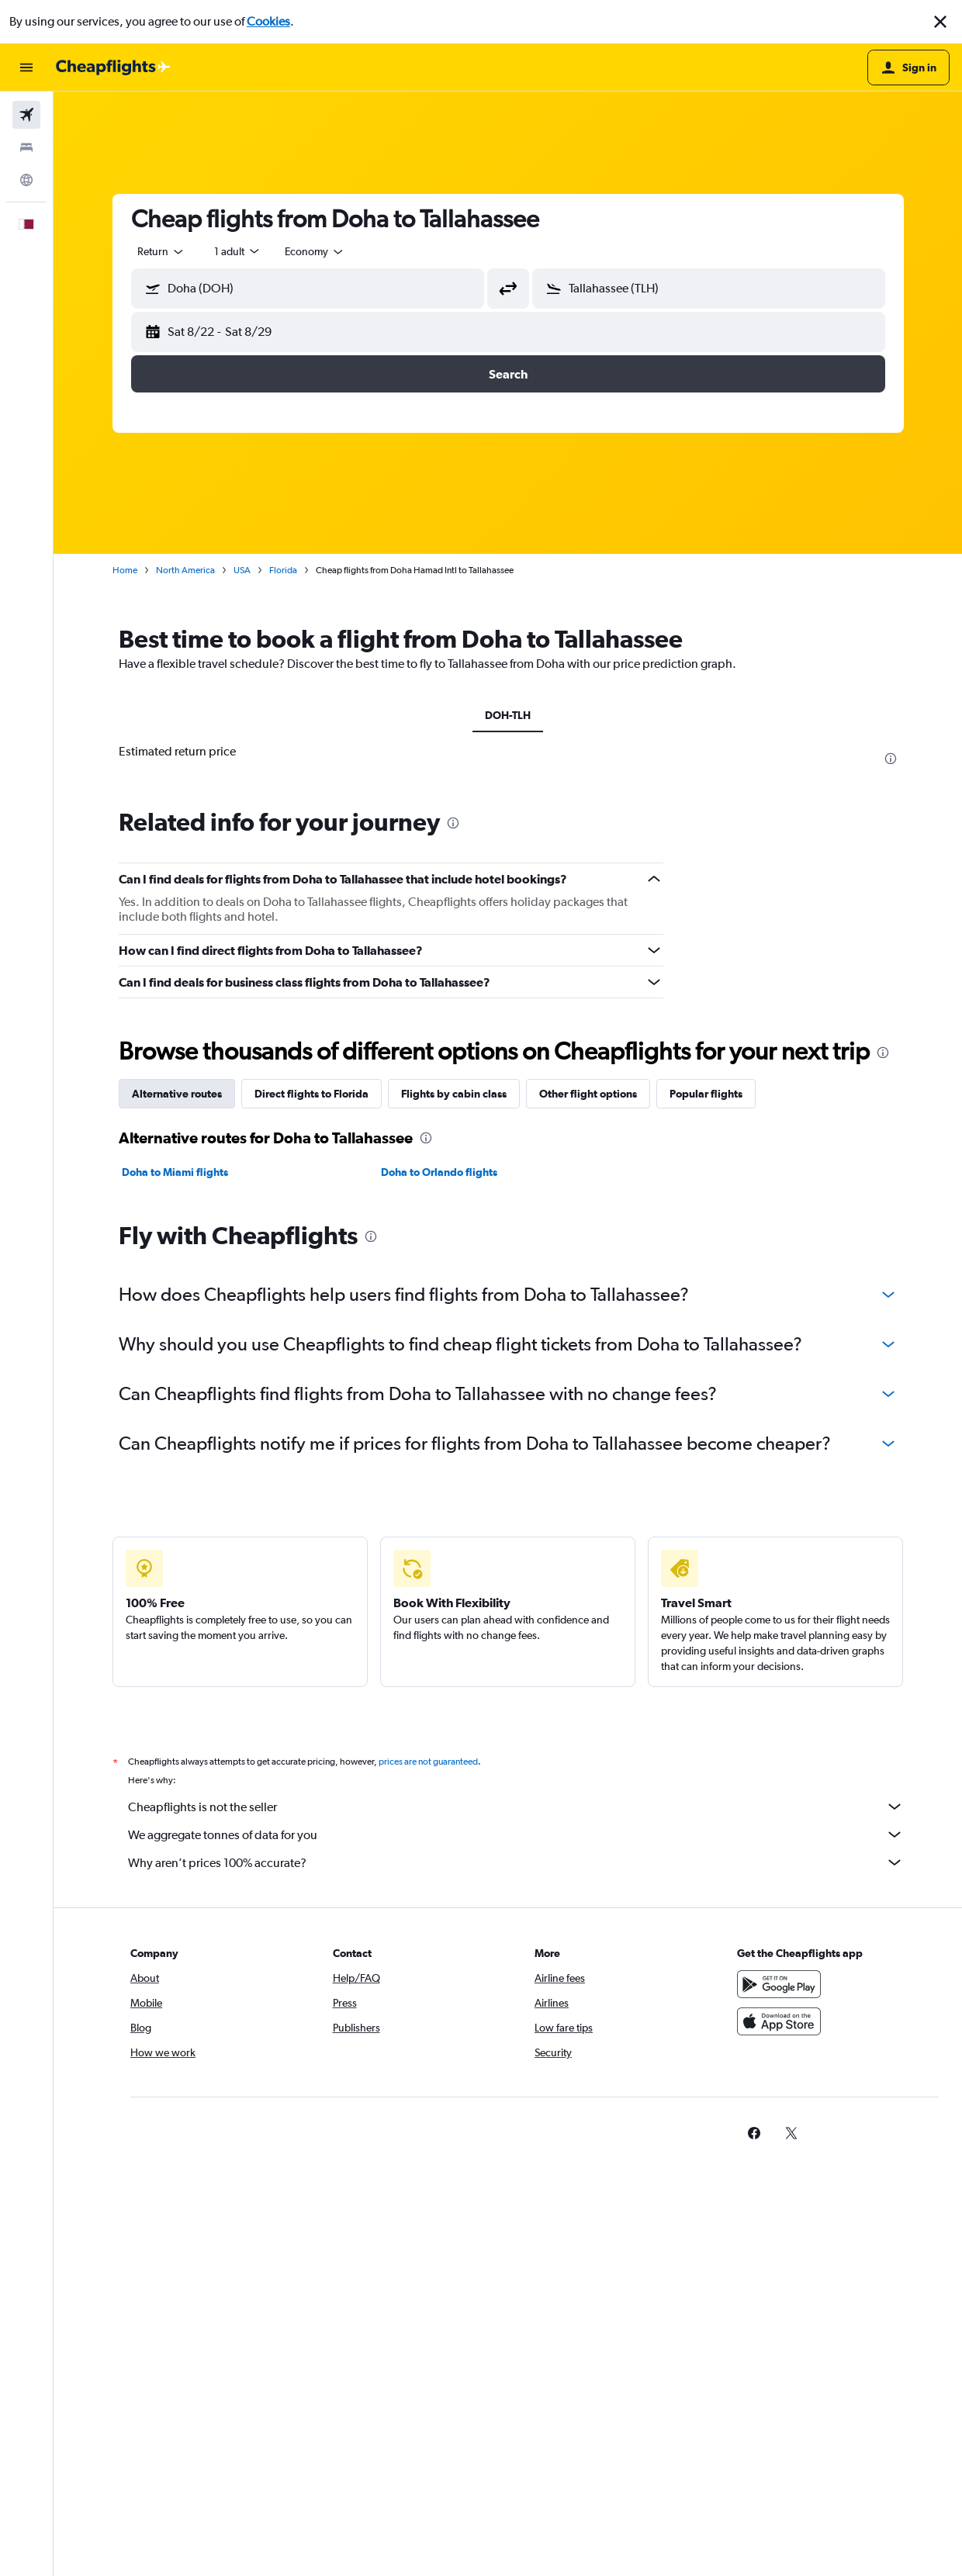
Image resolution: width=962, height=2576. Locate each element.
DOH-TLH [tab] (508, 715)
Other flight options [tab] (588, 1465)
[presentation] (891, 759)
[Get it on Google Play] (779, 2373)
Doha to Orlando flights (439, 1543)
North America (185, 570)
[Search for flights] (26, 114)
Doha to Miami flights (175, 1543)
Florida (283, 570)
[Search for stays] (26, 147)
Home (124, 570)
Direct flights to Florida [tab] (311, 1465)
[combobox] (161, 251)
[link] (754, 2522)
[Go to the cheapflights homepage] (113, 67)
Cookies (268, 21)
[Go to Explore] (26, 179)
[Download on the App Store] (779, 2410)
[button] (940, 21)
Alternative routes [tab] (177, 1465)
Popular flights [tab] (706, 1465)
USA (242, 570)
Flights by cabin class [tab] (454, 1465)
